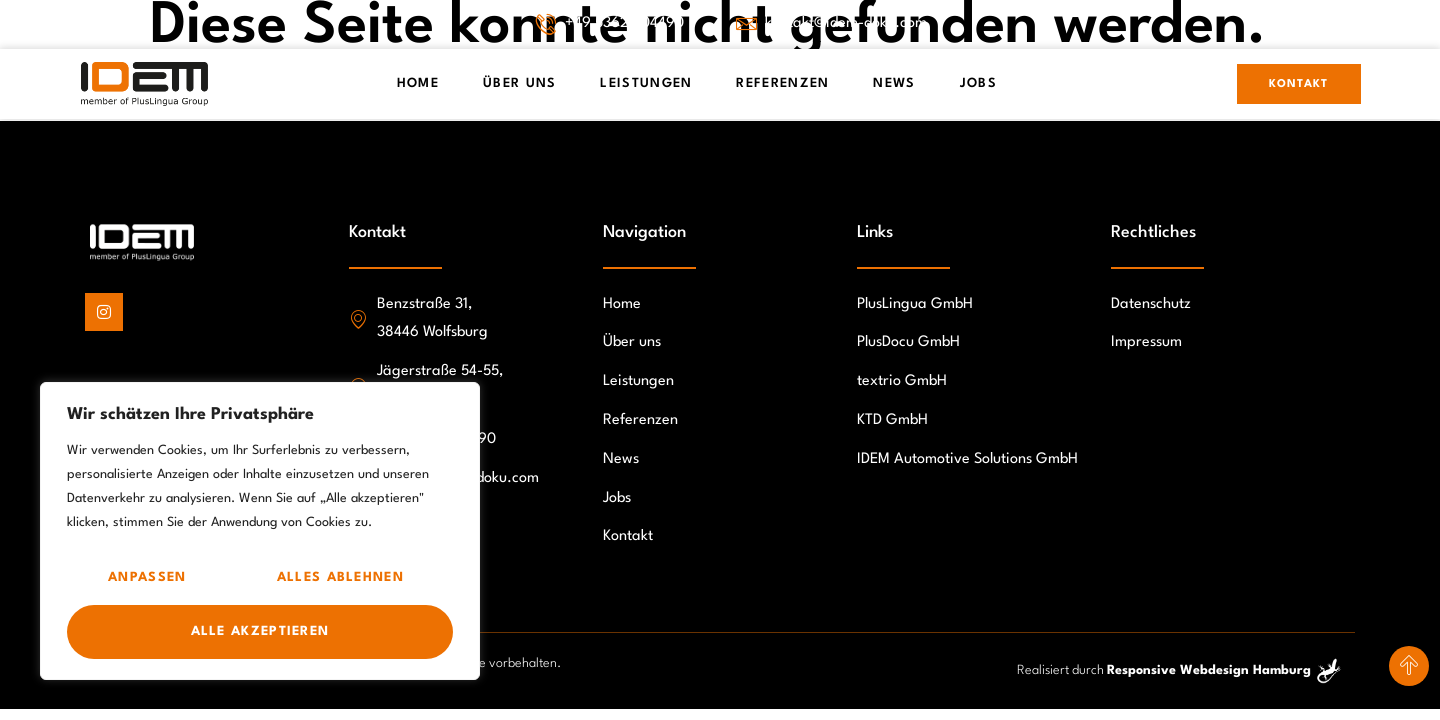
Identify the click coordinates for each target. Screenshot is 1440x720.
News (894, 83)
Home (418, 83)
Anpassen (147, 577)
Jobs (978, 83)
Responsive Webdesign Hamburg (1209, 670)
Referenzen (782, 83)
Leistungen (646, 83)
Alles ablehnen (340, 577)
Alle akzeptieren (260, 631)
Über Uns (519, 83)
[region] (260, 531)
